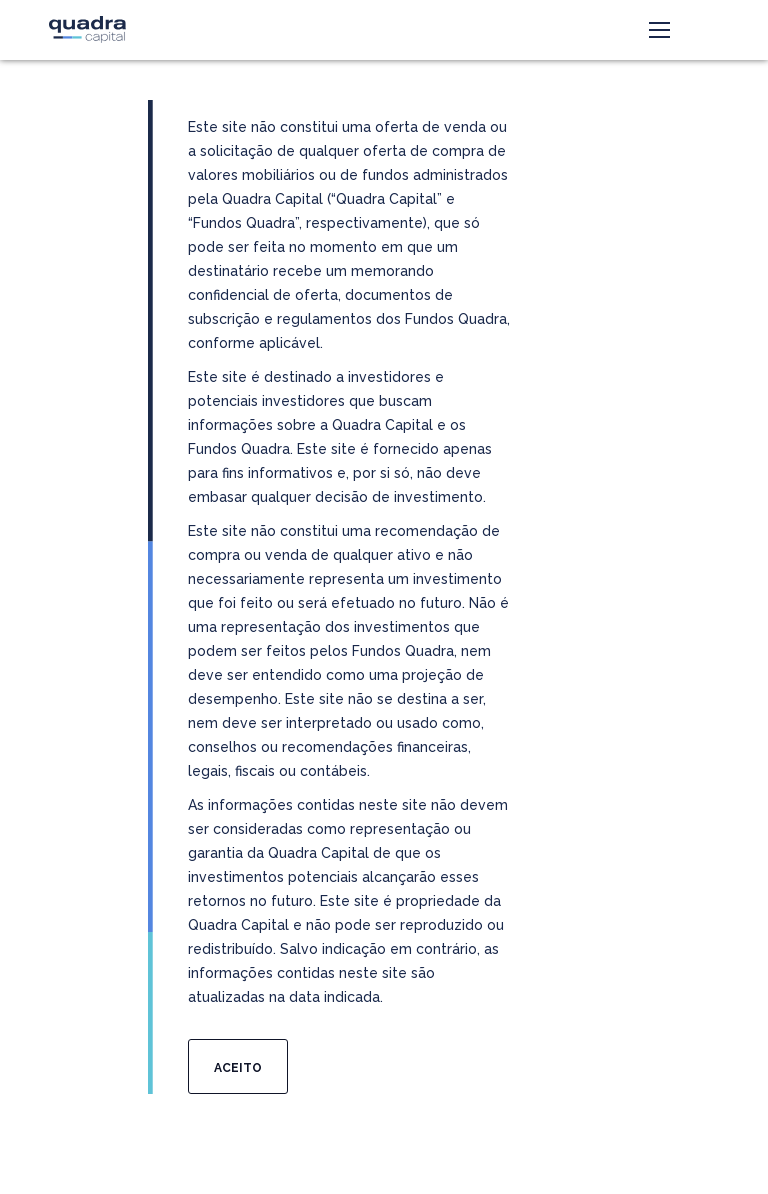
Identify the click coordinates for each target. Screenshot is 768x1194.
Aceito (238, 1068)
